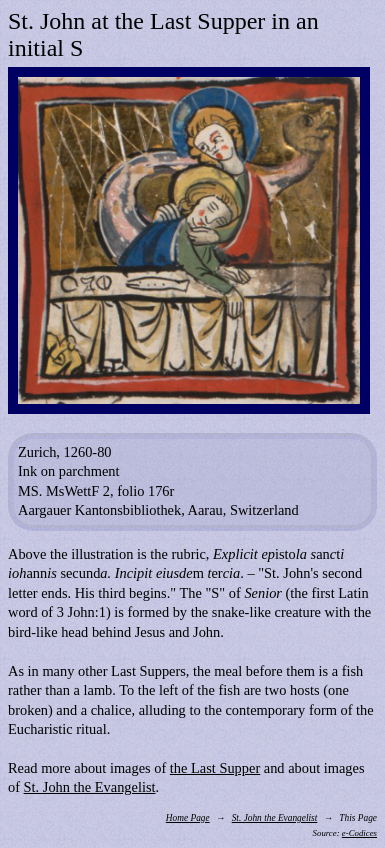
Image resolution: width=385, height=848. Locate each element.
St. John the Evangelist (90, 787)
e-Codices (359, 833)
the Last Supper (215, 768)
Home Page (188, 818)
